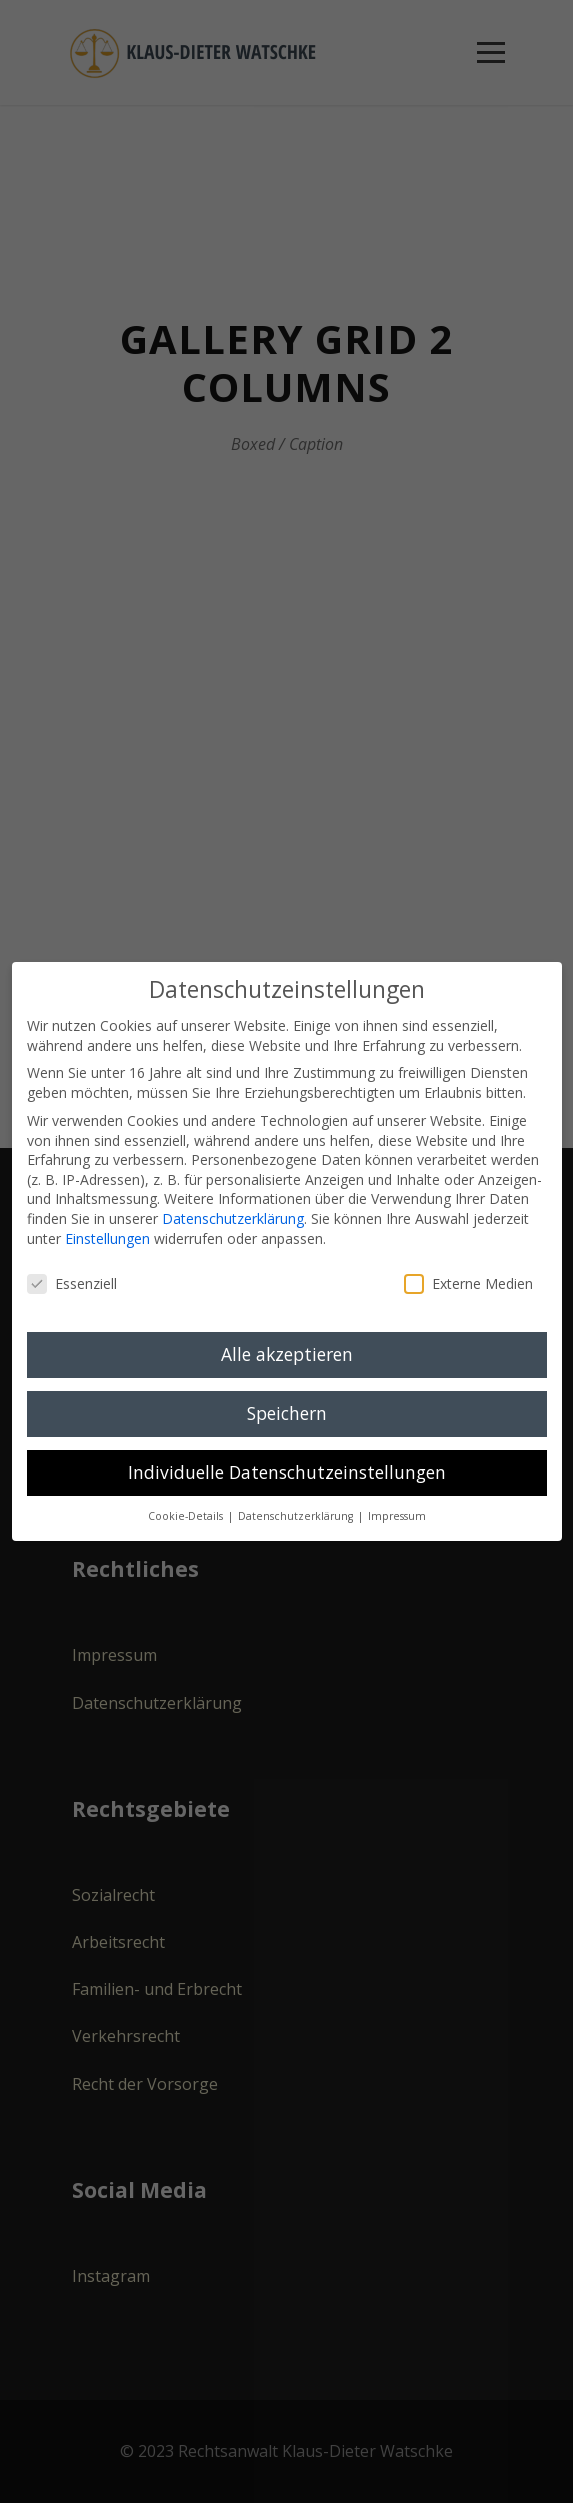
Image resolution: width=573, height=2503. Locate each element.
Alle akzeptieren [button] (287, 1354)
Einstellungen (107, 1238)
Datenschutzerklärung (233, 1218)
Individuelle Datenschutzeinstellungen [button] (287, 1472)
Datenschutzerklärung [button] (297, 1516)
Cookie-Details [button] (187, 1516)
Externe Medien (468, 1283)
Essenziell (72, 1283)
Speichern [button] (287, 1413)
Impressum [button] (397, 1516)
